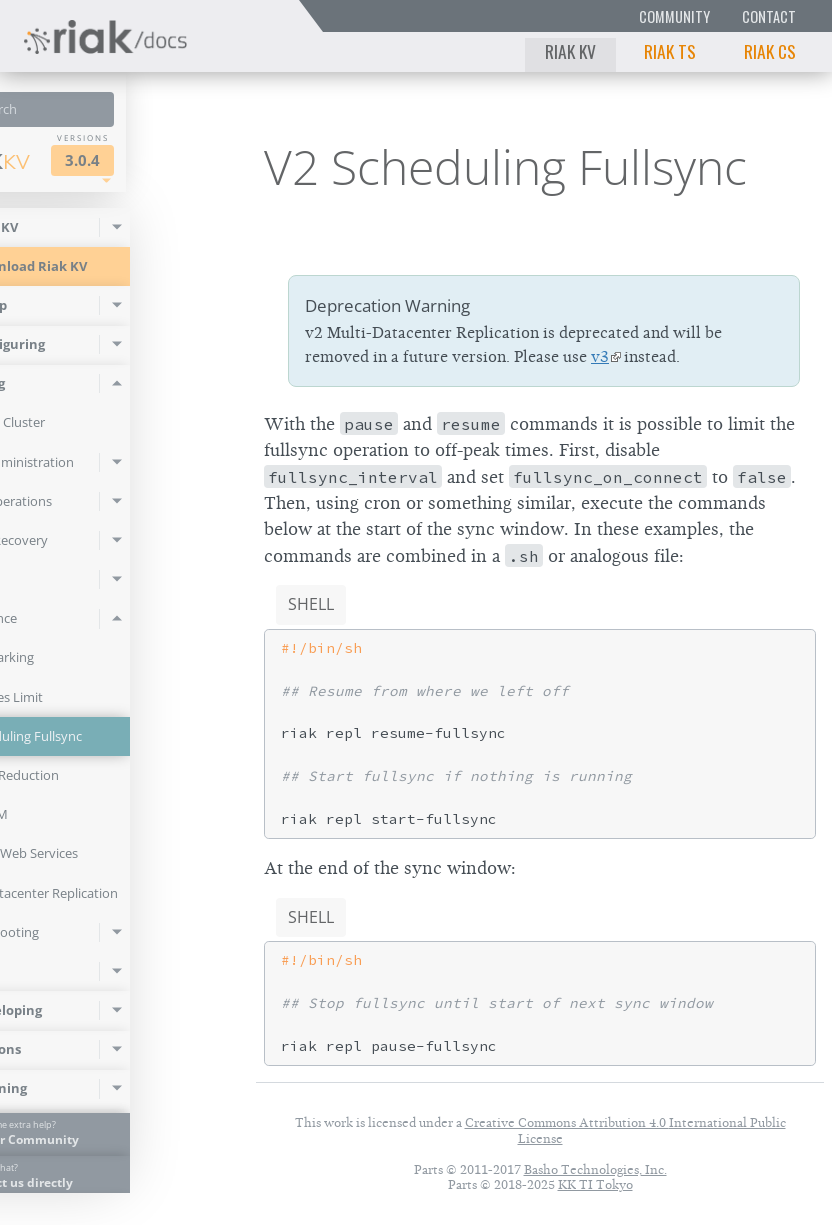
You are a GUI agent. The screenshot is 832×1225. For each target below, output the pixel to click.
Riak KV (570, 51)
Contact (769, 16)
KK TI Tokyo (595, 1184)
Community (674, 16)
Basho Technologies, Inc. (595, 1169)
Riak (76, 159)
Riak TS (670, 51)
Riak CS (770, 51)
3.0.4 (176, 160)
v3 (600, 357)
